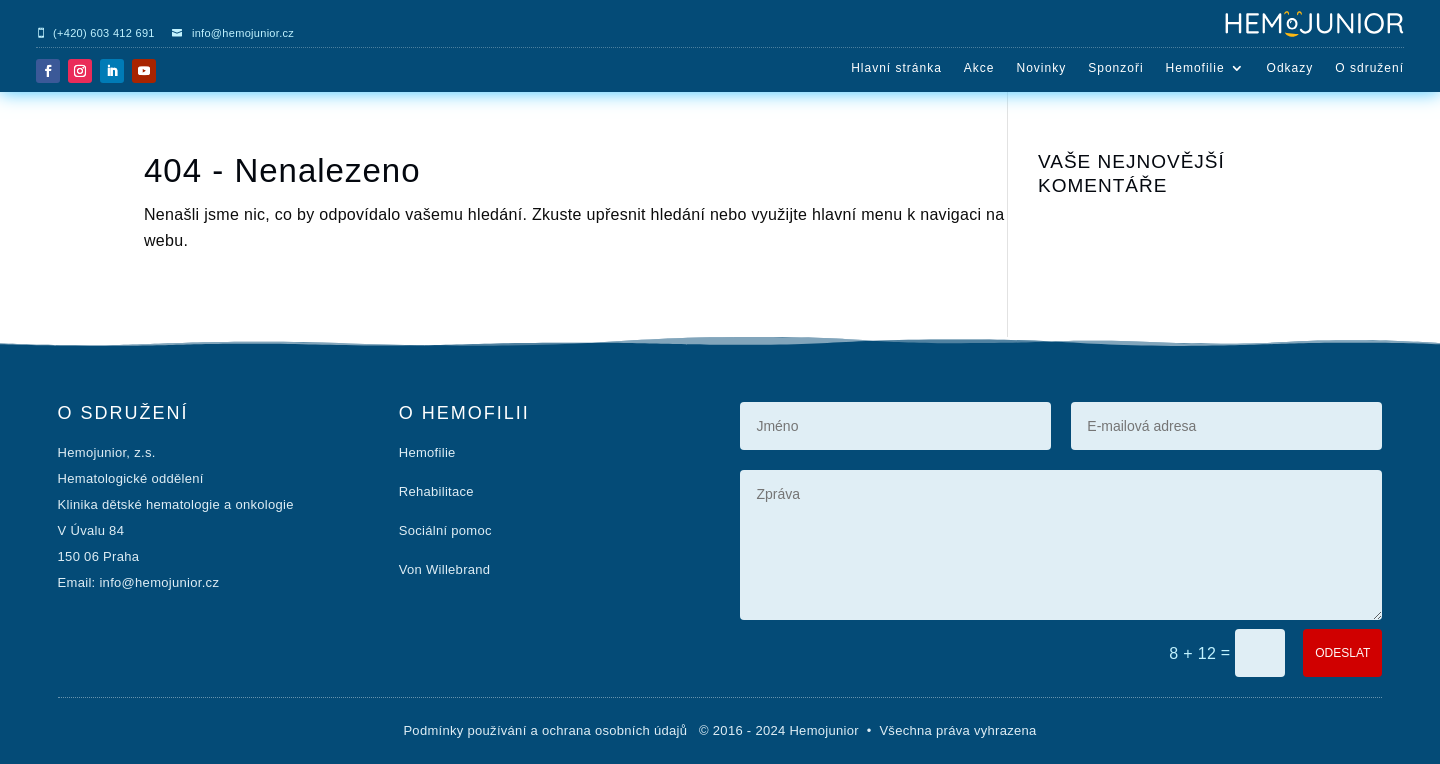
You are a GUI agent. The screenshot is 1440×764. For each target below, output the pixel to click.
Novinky (1042, 68)
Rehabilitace (436, 491)
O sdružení (1369, 68)
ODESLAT (1342, 653)
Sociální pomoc (445, 530)
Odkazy (1290, 68)
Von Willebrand (445, 569)
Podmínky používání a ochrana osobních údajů (547, 730)
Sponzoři (1115, 68)
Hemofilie (1195, 68)
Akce (979, 68)
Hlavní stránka (896, 68)
